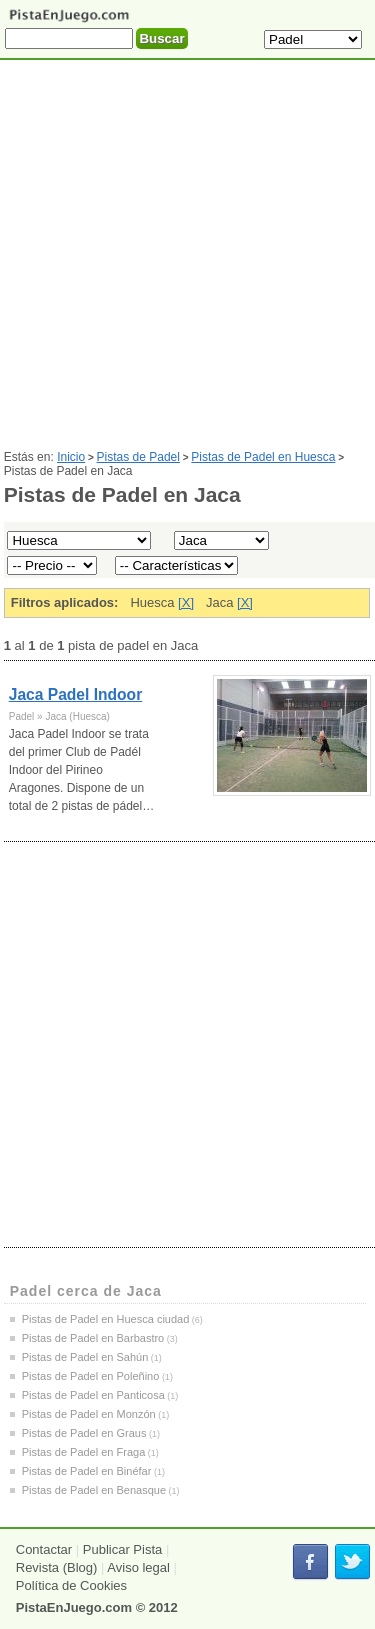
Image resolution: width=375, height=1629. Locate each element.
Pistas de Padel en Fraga (84, 1452)
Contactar (44, 1549)
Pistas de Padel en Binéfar (87, 1471)
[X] (186, 602)
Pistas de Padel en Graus (84, 1433)
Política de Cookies (71, 1585)
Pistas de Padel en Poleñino (91, 1376)
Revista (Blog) (57, 1567)
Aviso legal (138, 1567)
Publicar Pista (122, 1549)
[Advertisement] (187, 262)
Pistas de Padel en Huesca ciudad (106, 1319)
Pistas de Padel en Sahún (85, 1357)
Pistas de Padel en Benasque (94, 1490)
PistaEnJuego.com (74, 1607)
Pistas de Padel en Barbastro (93, 1338)
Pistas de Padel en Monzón (89, 1414)
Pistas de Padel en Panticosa (93, 1395)
